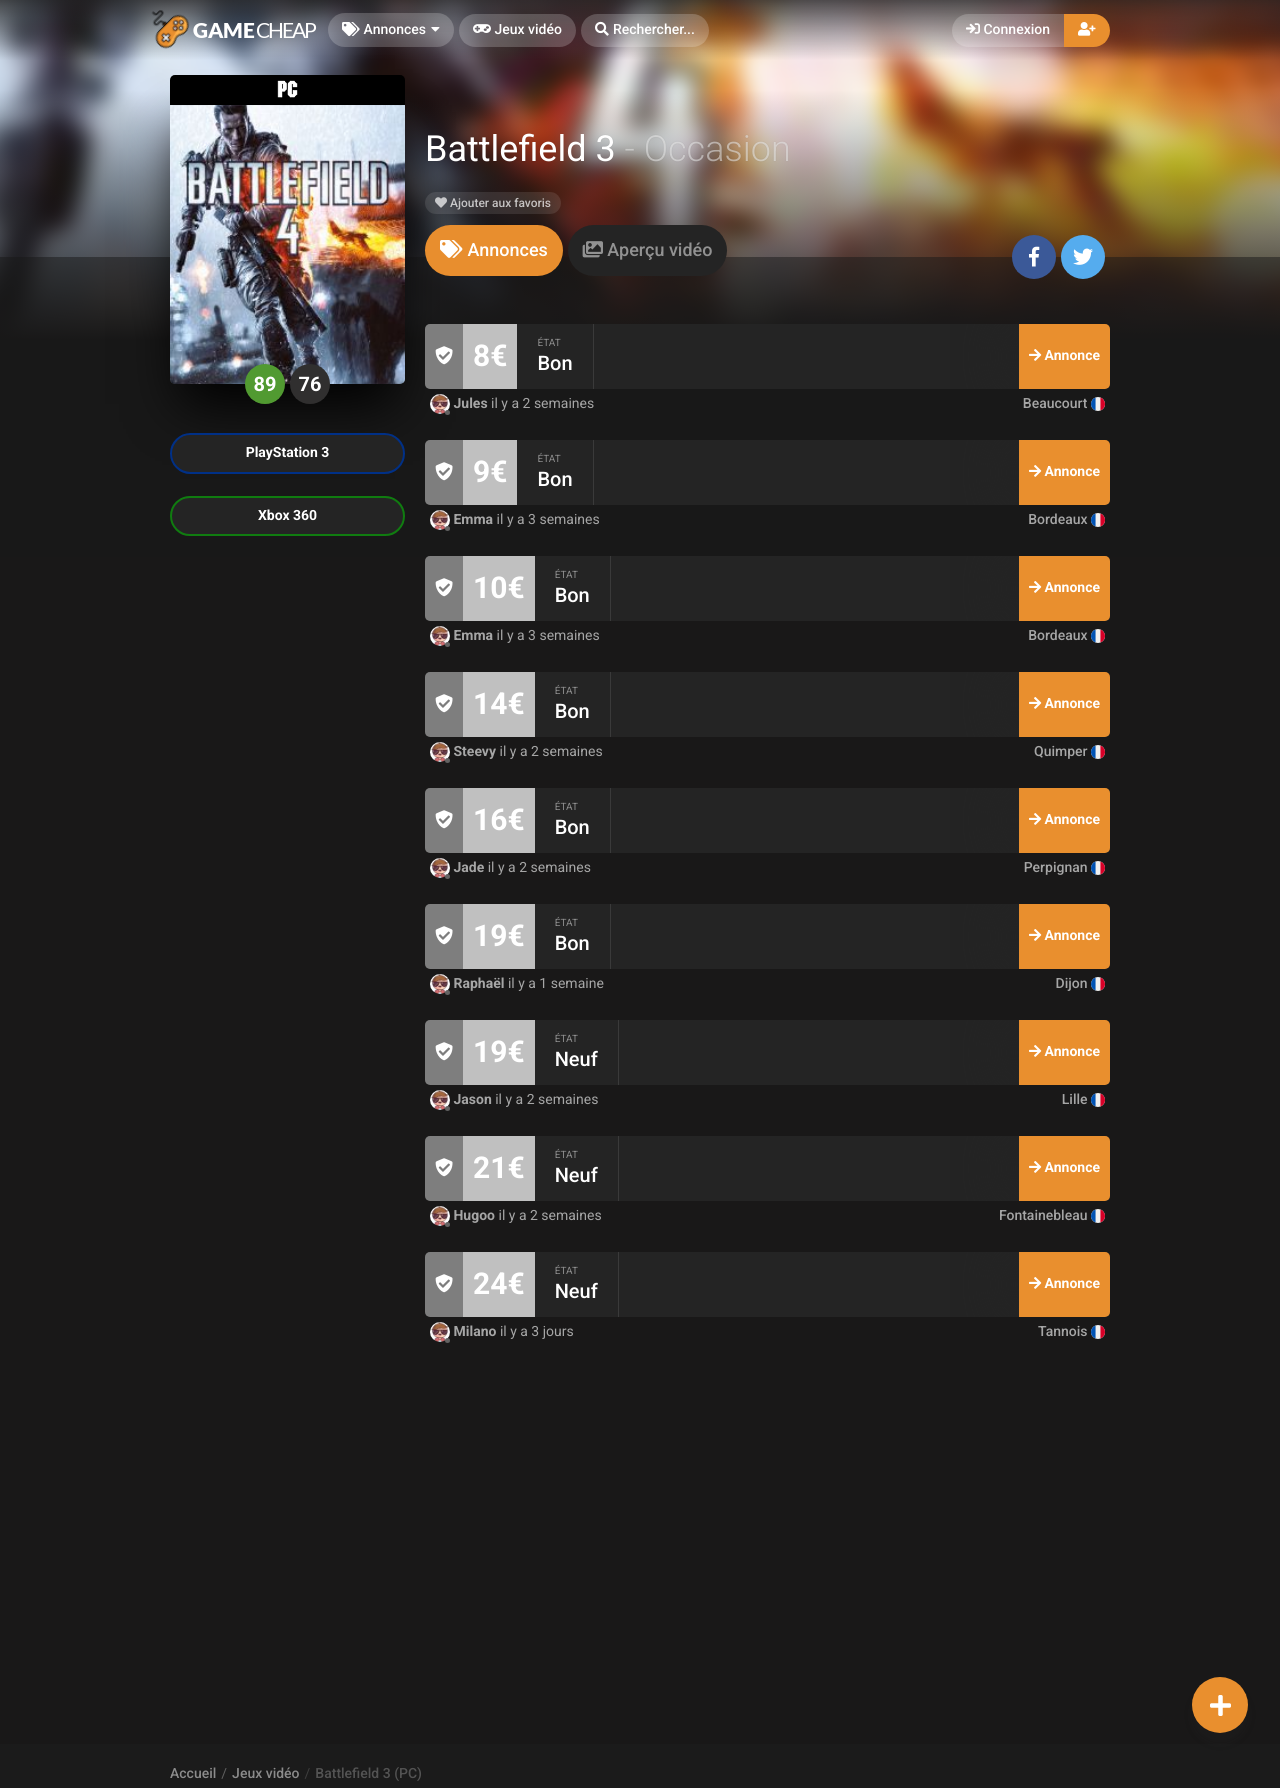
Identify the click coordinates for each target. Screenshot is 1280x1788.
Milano (465, 1332)
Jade (459, 868)
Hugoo (464, 1216)
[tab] (494, 250)
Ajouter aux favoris (493, 203)
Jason (462, 1100)
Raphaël (469, 984)
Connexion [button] (1008, 30)
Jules (460, 404)
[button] (645, 30)
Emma (463, 520)
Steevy (465, 752)
